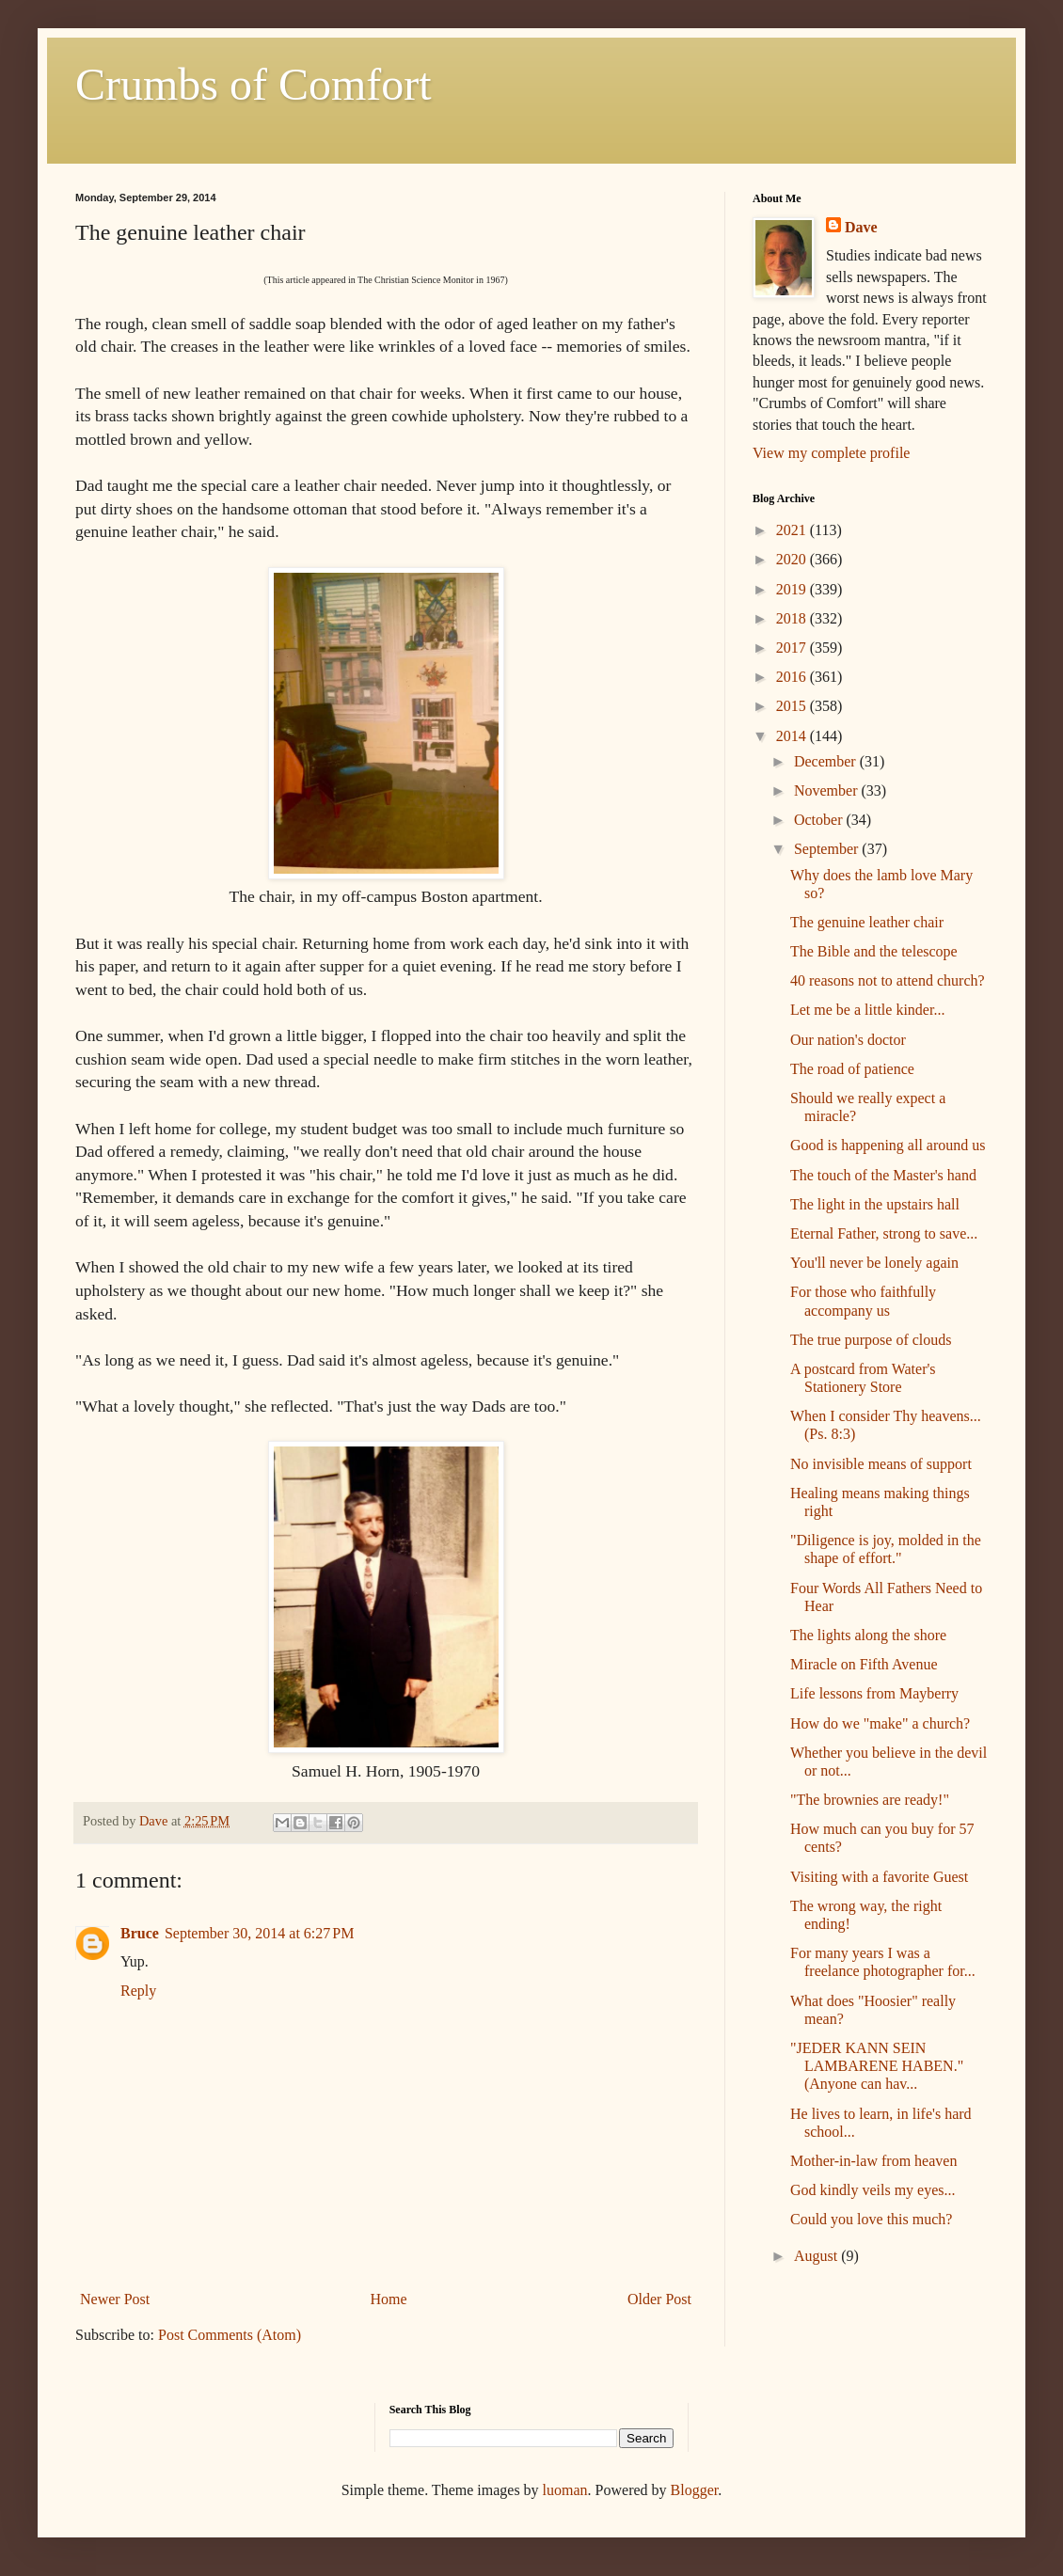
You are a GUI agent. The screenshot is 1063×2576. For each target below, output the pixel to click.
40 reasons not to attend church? (887, 980)
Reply (138, 1991)
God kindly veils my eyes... (873, 2190)
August (817, 2256)
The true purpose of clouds (871, 1340)
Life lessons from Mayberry (874, 1693)
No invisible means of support (881, 1464)
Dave (861, 227)
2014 (793, 736)
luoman (565, 2490)
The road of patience (852, 1069)
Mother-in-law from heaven (873, 2161)
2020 (793, 559)
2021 (793, 530)
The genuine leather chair (867, 922)
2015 (793, 706)
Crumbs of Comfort (253, 84)
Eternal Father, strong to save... (883, 1233)
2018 (793, 618)
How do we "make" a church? (880, 1723)
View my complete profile (831, 453)
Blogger (695, 2490)
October (820, 820)
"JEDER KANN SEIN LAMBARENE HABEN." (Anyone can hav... (876, 2066)
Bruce (139, 1933)
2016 (793, 677)
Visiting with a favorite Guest (879, 1877)
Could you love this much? (871, 2219)
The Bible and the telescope (874, 951)
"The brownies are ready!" (869, 1800)
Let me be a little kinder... (867, 1010)
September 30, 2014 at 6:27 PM (260, 1933)
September (828, 849)
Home (389, 2299)
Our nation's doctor (848, 1040)
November (828, 790)
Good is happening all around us (888, 1145)
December (827, 761)
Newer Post (115, 2299)
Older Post (659, 2299)
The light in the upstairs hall (875, 1204)
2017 (793, 648)
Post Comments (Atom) (229, 2335)
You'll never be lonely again (874, 1263)
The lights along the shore (868, 1635)
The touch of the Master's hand (883, 1175)
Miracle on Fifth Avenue (864, 1664)
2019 (793, 589)
